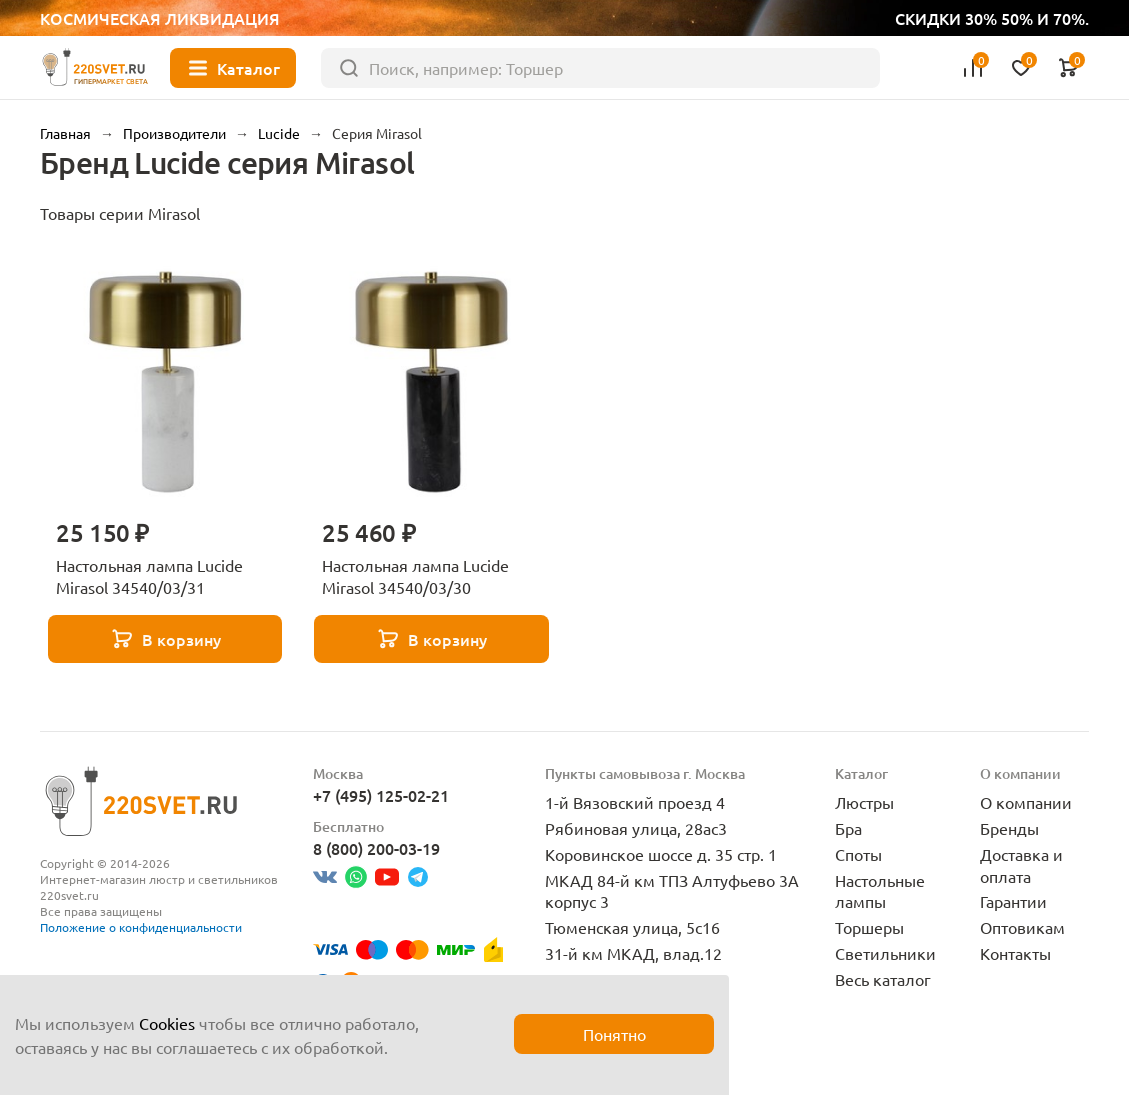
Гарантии (1013, 901)
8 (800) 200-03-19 (376, 848)
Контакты (1015, 953)
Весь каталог (883, 979)
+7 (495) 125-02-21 (381, 795)
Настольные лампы (880, 891)
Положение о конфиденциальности (141, 927)
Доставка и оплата (1021, 865)
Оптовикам (1022, 927)
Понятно (614, 1034)
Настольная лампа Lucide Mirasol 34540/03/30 (415, 576)
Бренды (1009, 828)
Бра (848, 828)
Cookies (167, 1023)
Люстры (864, 802)
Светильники (885, 953)
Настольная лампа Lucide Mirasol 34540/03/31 (149, 576)
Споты (858, 854)
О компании (1026, 802)
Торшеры (869, 927)
